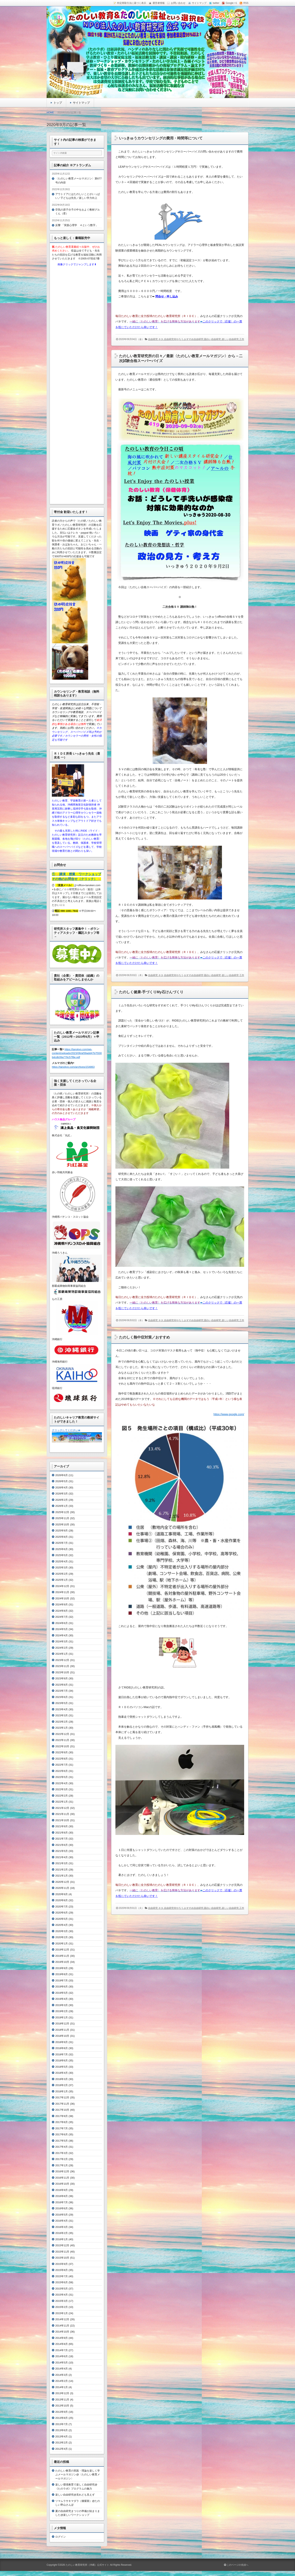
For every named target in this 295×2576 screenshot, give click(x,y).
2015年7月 (61, 2276)
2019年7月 (61, 1980)
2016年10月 (62, 2183)
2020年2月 (61, 1937)
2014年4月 (61, 2368)
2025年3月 (61, 1567)
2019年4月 (61, 1998)
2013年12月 (62, 2393)
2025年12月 (62, 1512)
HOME (50, 112)
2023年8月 (61, 1684)
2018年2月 (61, 2085)
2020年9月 (61, 1894)
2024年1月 (61, 1653)
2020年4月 (61, 1924)
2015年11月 (62, 2251)
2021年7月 (61, 1838)
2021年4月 (61, 1857)
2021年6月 (61, 1844)
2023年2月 (61, 1721)
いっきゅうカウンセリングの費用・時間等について (161, 138)
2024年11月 (62, 1592)
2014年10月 (62, 2331)
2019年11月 (62, 1955)
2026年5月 (61, 1481)
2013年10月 (62, 2405)
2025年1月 (61, 1579)
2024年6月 (61, 1623)
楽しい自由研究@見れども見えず (75, 2494)
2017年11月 (62, 2103)
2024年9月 (61, 1604)
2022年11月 (62, 1740)
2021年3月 (61, 1863)
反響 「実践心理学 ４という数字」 (76, 225)
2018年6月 (61, 2060)
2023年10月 (62, 1672)
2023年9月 (61, 1678)
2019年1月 (61, 2017)
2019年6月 (61, 1986)
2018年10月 (62, 2035)
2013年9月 (61, 2411)
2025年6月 (61, 1549)
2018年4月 (61, 2072)
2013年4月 (61, 2436)
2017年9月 (61, 2116)
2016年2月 (61, 2233)
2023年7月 (61, 1690)
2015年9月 (61, 2263)
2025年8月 (61, 1536)
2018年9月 (61, 2042)
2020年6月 (61, 1912)
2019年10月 (62, 1961)
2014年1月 (61, 2387)
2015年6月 (61, 2282)
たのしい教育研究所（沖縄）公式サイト (87, 2564)
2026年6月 (61, 1475)
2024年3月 (61, 1641)
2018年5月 (61, 2066)
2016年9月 (61, 2190)
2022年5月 (61, 1777)
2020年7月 (61, 1906)
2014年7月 (61, 2350)
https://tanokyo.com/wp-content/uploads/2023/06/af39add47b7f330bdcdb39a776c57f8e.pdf (77, 1053)
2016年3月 (61, 2226)
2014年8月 (61, 2343)
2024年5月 (61, 1629)
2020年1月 (61, 1943)
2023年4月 (61, 1709)
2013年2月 (61, 2442)
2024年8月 (61, 1610)
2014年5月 (61, 2362)
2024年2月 (61, 1647)
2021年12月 (62, 1807)
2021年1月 (61, 1875)
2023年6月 (61, 1697)
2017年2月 (61, 2159)
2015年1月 (61, 2313)
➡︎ (166, 321)
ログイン (60, 2536)
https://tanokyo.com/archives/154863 (73, 1066)
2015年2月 (61, 2307)
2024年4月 (61, 1635)
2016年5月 (61, 2214)
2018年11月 (62, 2029)
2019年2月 (61, 2011)
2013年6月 (61, 2430)
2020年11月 (62, 1887)
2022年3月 (61, 1789)
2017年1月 (61, 2165)
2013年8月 (61, 2417)
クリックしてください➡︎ (66, 1430)
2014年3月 (61, 2374)
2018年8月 (61, 2048)
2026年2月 (61, 1499)
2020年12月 (62, 1881)
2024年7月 (61, 1616)
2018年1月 (61, 2091)
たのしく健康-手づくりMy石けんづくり (151, 992)
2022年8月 (61, 1758)
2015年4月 (61, 2294)
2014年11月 (62, 2325)
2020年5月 (61, 1918)
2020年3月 (61, 1931)
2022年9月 (61, 1752)
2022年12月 (62, 1734)
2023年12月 (62, 1660)
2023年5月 (61, 1703)
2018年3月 (61, 2079)
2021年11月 (62, 1814)
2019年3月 (61, 2005)
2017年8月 (61, 2122)
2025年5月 (61, 1555)
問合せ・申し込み (166, 296)
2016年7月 (61, 2202)
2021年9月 (61, 1826)
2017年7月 (61, 2128)
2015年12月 (62, 2245)
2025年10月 (62, 1524)
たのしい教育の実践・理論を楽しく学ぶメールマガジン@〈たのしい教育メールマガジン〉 (77, 2474)
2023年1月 (61, 1727)
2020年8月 (61, 1900)
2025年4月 (61, 1561)
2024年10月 (62, 1598)
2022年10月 (62, 1746)
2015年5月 (61, 2288)
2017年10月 (62, 2109)
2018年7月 (61, 2054)
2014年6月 (61, 2356)
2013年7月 (61, 2424)
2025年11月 (62, 1518)
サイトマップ (81, 102)
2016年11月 (62, 2177)
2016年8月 (61, 2196)
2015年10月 (62, 2257)
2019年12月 (62, 1949)
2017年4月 (61, 2146)
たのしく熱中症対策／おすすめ (144, 1337)
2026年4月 (61, 1487)
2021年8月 (61, 1832)
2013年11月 (62, 2399)
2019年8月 (61, 1974)
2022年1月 (61, 1801)
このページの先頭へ (236, 2564)
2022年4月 (61, 1783)
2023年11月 (62, 1666)
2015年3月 (61, 2300)
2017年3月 (61, 2153)
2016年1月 (61, 2239)
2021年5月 (61, 1850)
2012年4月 (61, 2448)
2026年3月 (61, 1493)
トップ (57, 102)
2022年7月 (61, 1764)
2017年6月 (61, 2134)
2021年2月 (61, 1869)
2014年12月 (62, 2319)
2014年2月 (61, 2380)
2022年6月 (61, 1770)
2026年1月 (61, 1505)
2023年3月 (61, 1715)
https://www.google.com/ (228, 1414)
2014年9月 (61, 2337)
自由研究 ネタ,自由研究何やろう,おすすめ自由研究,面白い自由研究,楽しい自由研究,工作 (196, 339)
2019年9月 (61, 1968)
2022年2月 (61, 1795)
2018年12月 (62, 2023)
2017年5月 (61, 2140)
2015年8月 (61, 2270)
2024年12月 (62, 1586)
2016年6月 (61, 2208)
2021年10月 (62, 1820)
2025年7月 (61, 1542)
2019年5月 (61, 1992)
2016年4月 (61, 2220)
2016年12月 (62, 2171)
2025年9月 (61, 1530)
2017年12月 (62, 2097)
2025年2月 (61, 1573)
